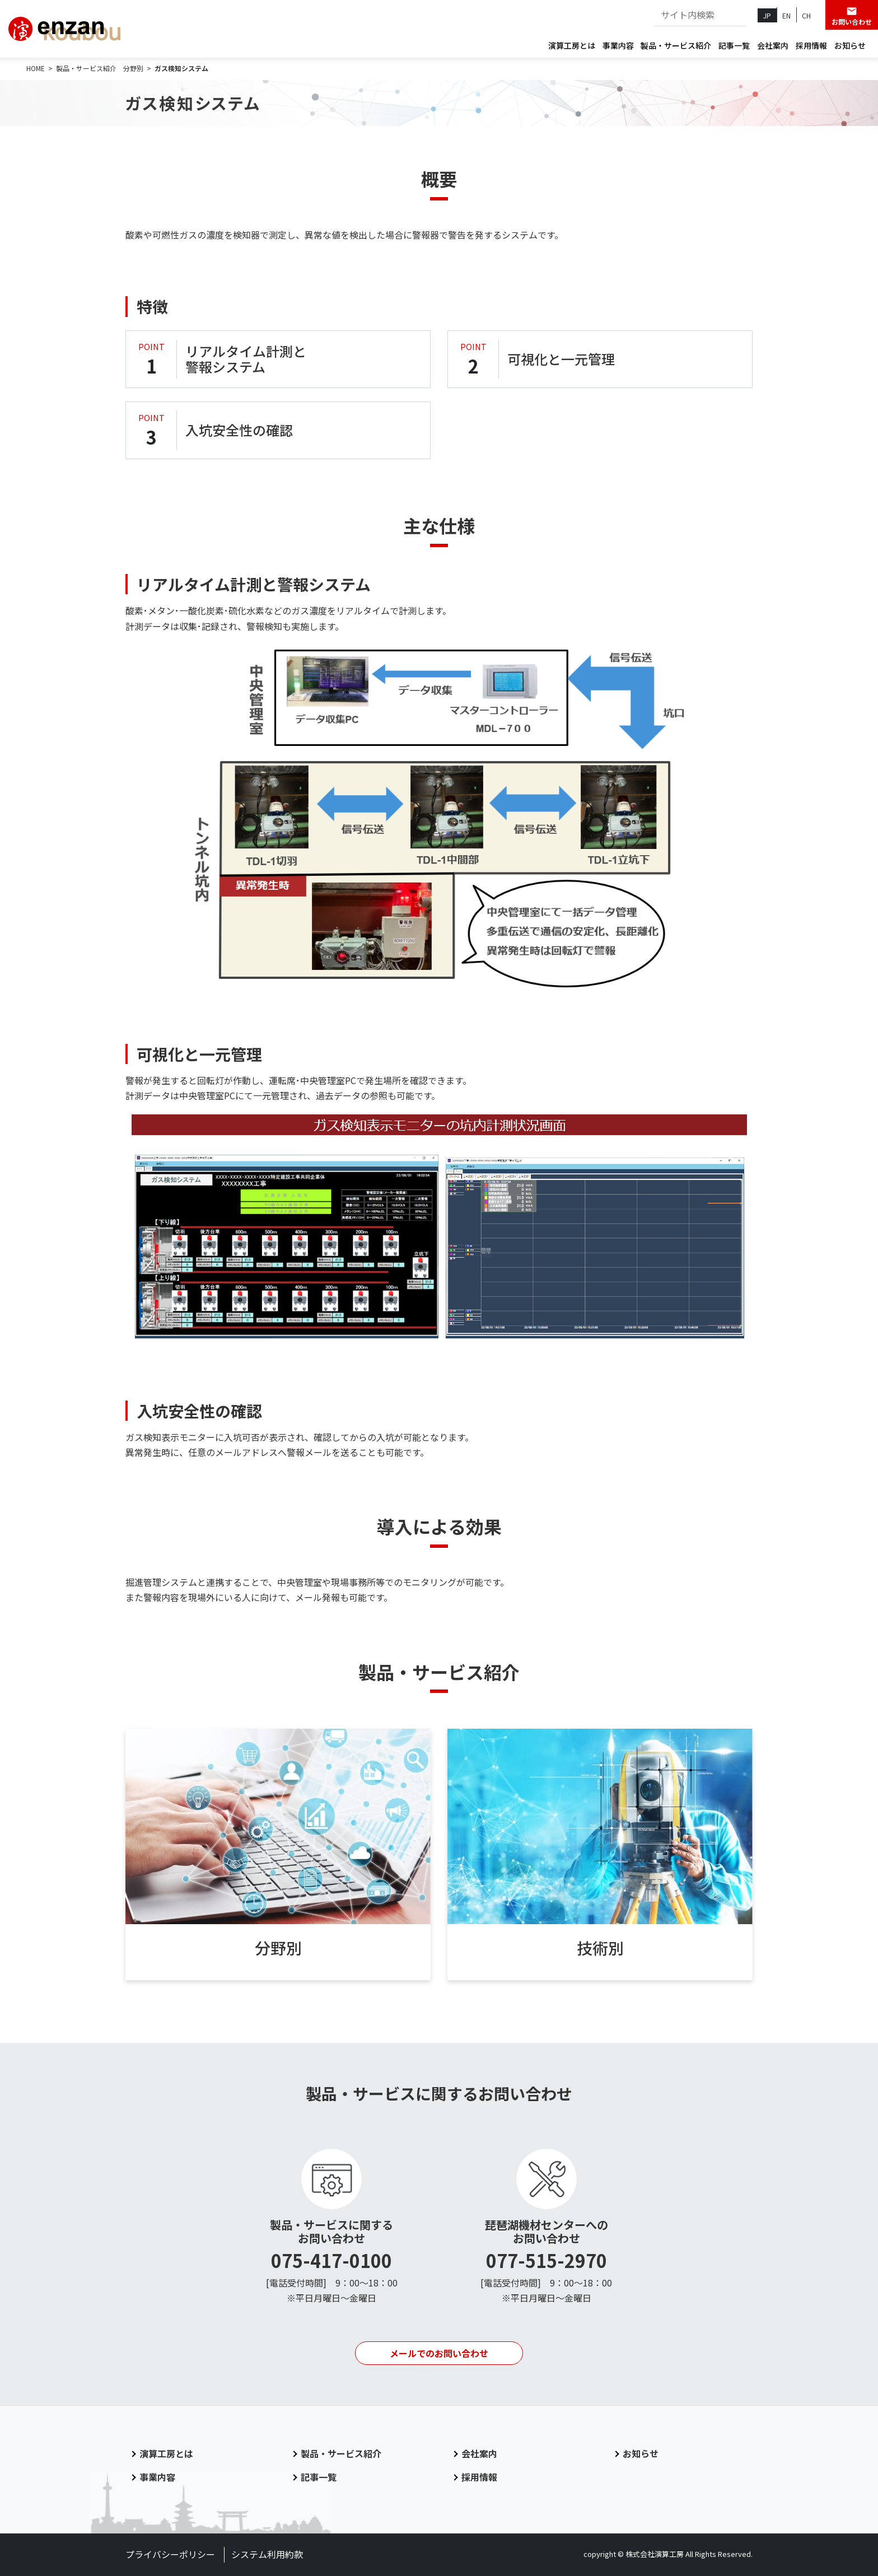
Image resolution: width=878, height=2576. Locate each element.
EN (786, 15)
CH (806, 15)
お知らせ (850, 45)
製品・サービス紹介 (676, 45)
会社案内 (772, 45)
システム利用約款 (267, 2554)
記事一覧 (734, 45)
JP (767, 15)
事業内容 (618, 45)
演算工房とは (571, 45)
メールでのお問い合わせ (439, 2353)
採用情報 (811, 45)
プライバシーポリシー (170, 2554)
